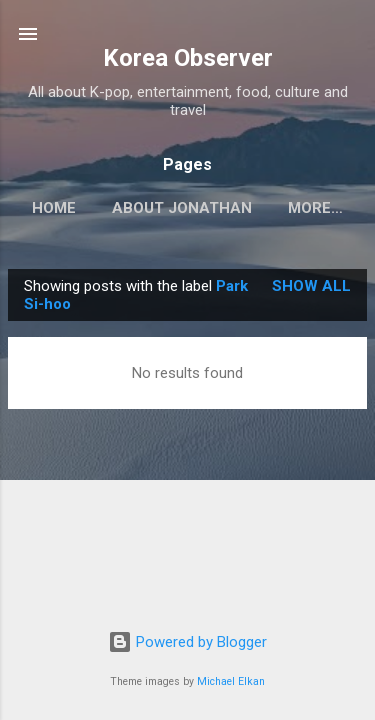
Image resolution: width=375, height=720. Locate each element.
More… (315, 208)
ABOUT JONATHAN (182, 208)
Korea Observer (188, 58)
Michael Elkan (231, 681)
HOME (54, 208)
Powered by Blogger (187, 642)
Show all (311, 286)
